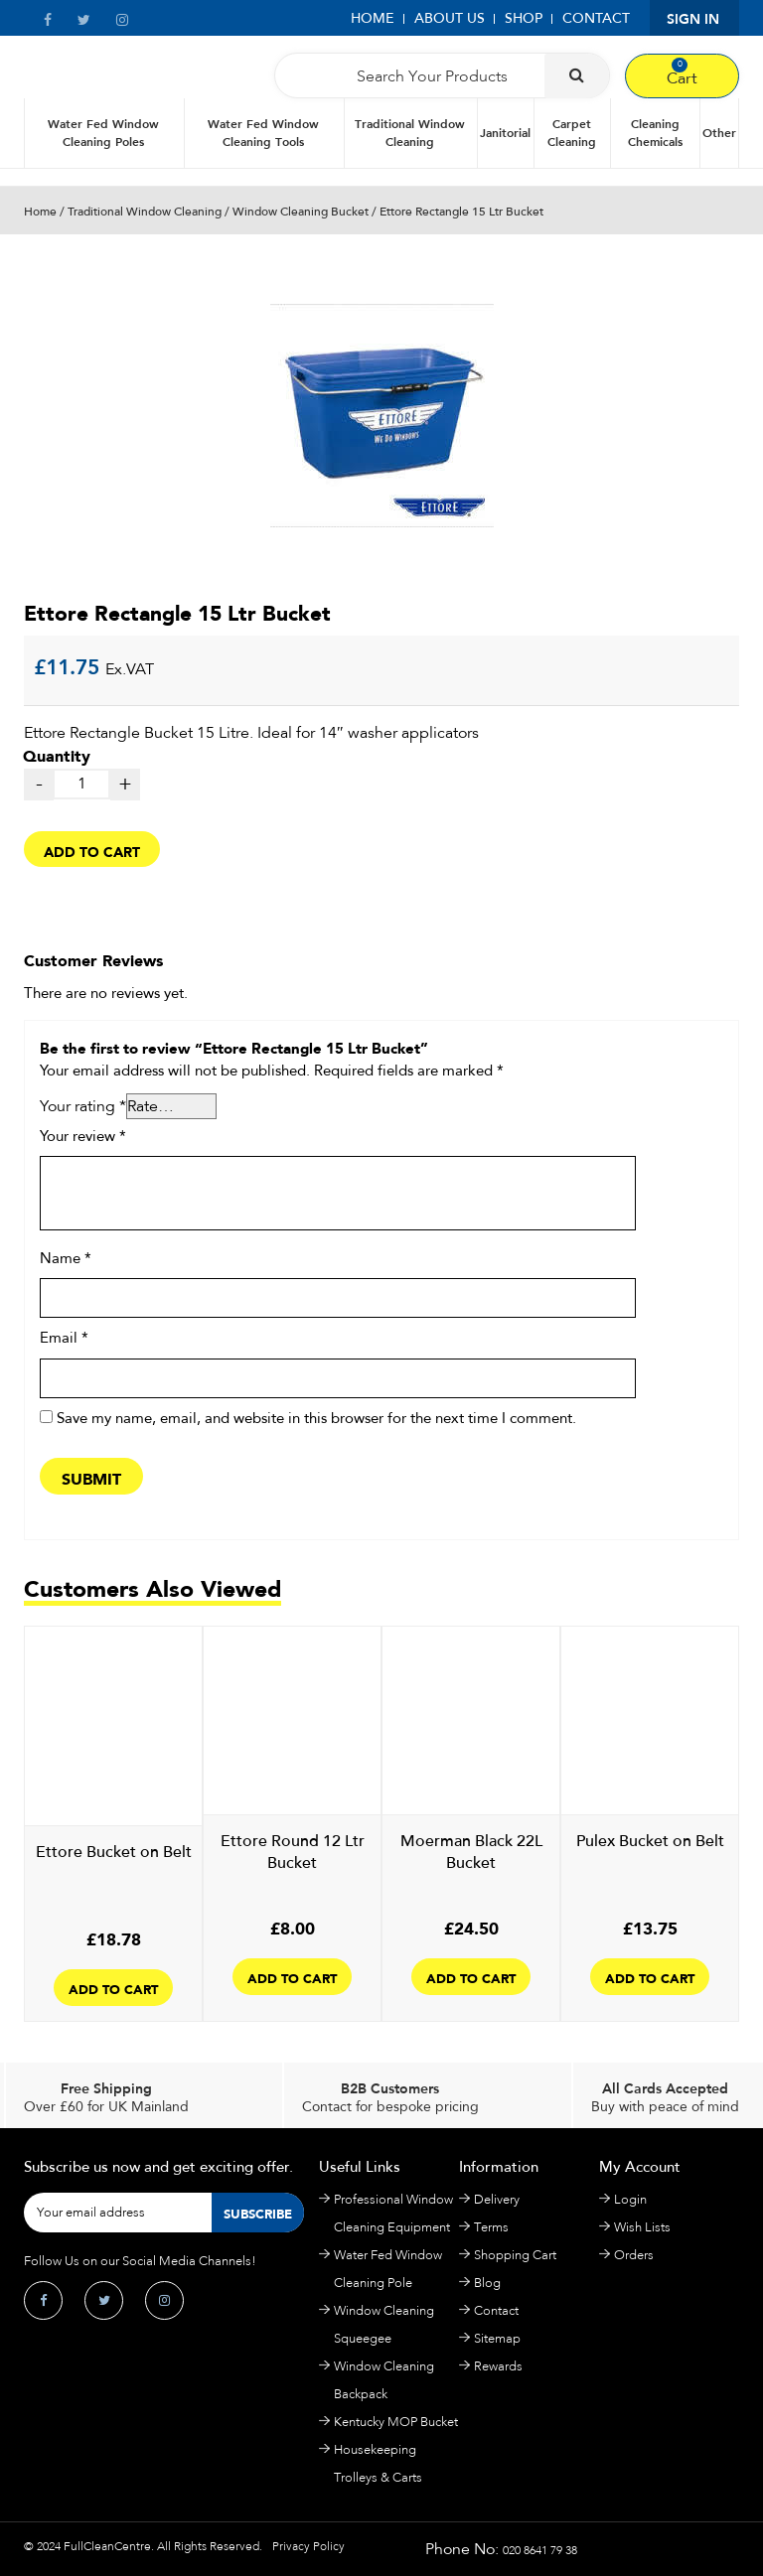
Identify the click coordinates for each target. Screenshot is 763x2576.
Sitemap (497, 2338)
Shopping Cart (515, 2254)
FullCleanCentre (107, 2546)
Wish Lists (642, 2226)
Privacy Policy (308, 2546)
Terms (491, 2226)
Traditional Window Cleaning (410, 132)
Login (630, 2199)
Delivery (497, 2199)
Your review (83, 1137)
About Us (449, 18)
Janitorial (505, 132)
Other (719, 132)
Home (372, 18)
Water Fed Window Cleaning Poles (103, 132)
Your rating (83, 1106)
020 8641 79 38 (540, 2550)
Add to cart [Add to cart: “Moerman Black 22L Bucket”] (471, 1976)
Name (65, 1259)
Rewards (498, 2366)
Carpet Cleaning (571, 132)
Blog (487, 2282)
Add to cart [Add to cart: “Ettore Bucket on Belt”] (113, 1987)
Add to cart (92, 850)
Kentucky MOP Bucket (396, 2421)
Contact (596, 18)
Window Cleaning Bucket (300, 211)
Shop (523, 18)
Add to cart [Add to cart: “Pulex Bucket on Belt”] (649, 1976)
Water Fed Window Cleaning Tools (263, 132)
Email (64, 1339)
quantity (380, 714)
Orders (634, 2254)
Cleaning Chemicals (655, 132)
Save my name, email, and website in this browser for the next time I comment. (316, 1419)
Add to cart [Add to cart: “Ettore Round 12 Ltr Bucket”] (292, 1976)
